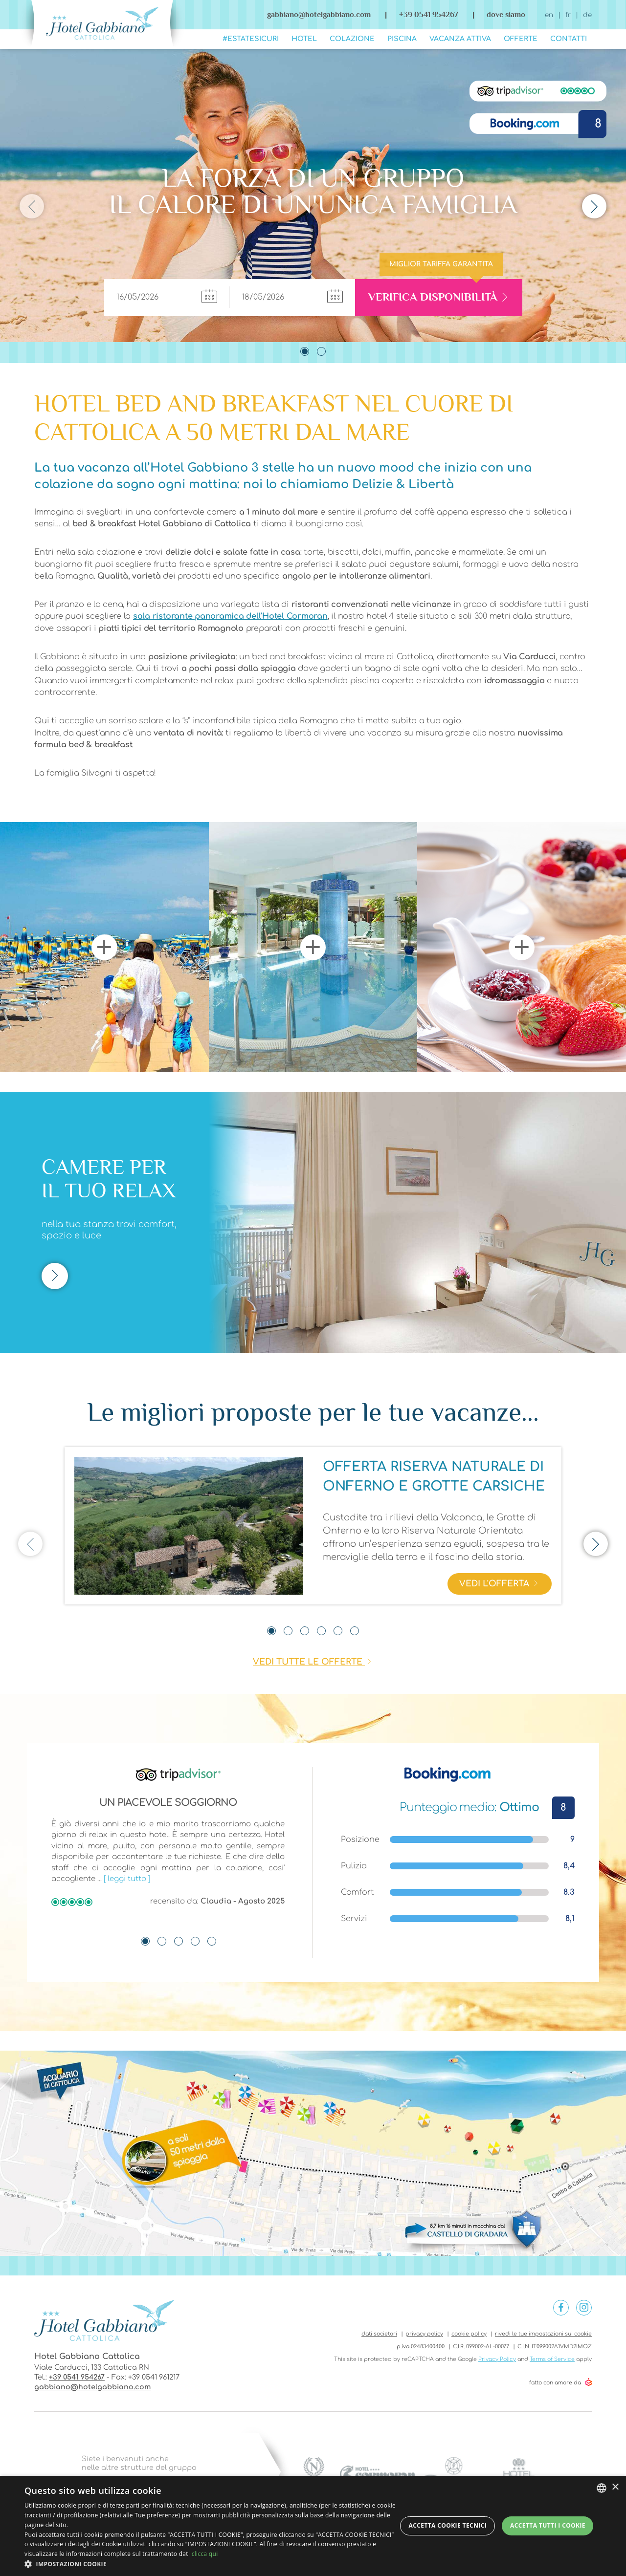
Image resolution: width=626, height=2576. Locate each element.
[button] (210, 2564)
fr (568, 15)
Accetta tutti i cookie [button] (547, 2525)
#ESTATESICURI (251, 39)
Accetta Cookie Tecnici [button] (448, 2525)
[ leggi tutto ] (127, 1879)
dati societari (379, 2334)
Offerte (520, 39)
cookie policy (469, 2334)
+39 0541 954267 (77, 2377)
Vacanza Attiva (460, 39)
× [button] (615, 2487)
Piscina (402, 39)
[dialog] (313, 2526)
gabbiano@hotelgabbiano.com (319, 14)
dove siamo (506, 14)
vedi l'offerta (499, 1585)
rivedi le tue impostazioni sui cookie (543, 2334)
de (587, 15)
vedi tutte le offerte (309, 1662)
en (549, 15)
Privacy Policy (497, 2359)
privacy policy (424, 2334)
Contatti (568, 39)
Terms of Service (552, 2359)
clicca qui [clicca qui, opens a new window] (205, 2554)
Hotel (304, 39)
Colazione (352, 39)
